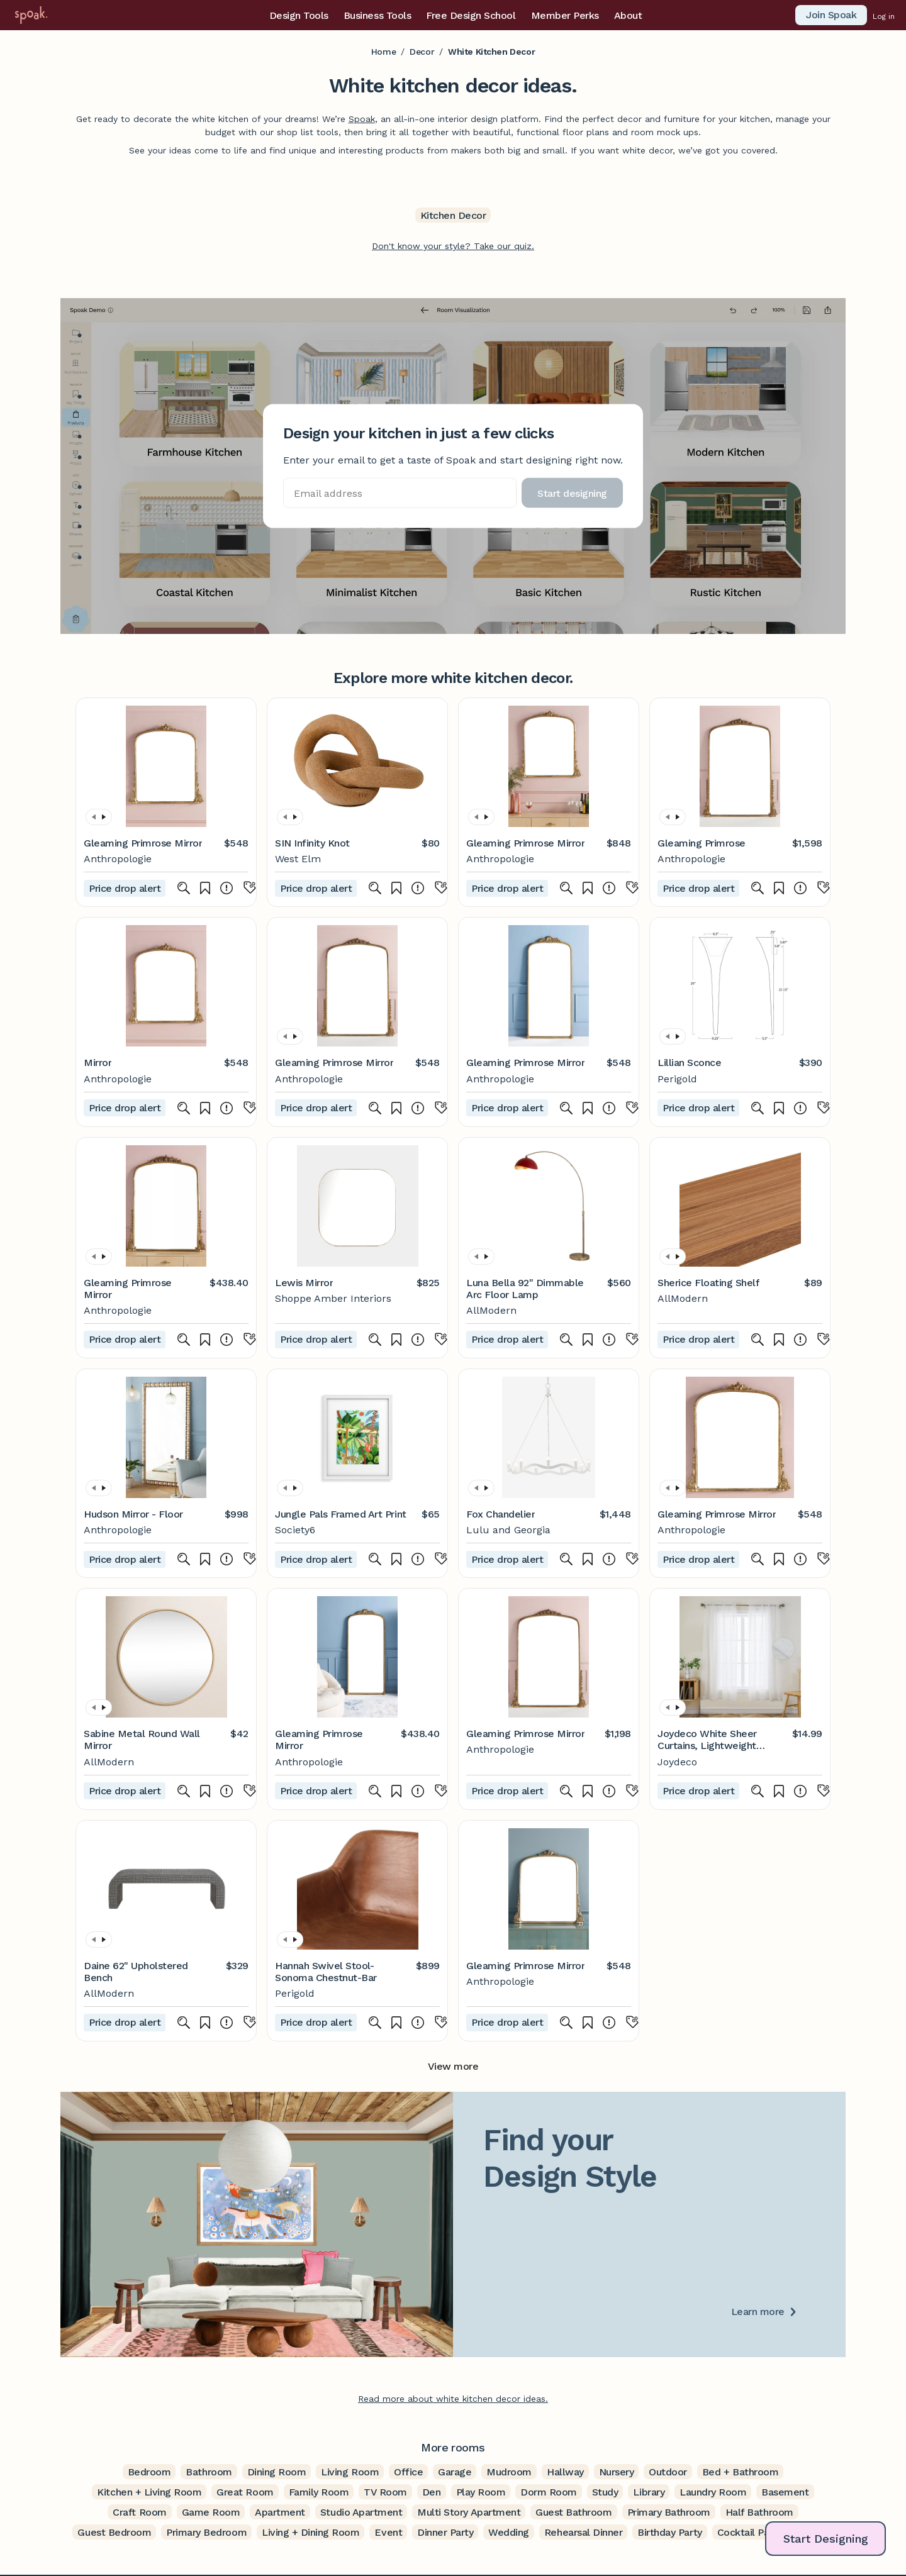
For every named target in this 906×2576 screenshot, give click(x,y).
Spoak (362, 119)
